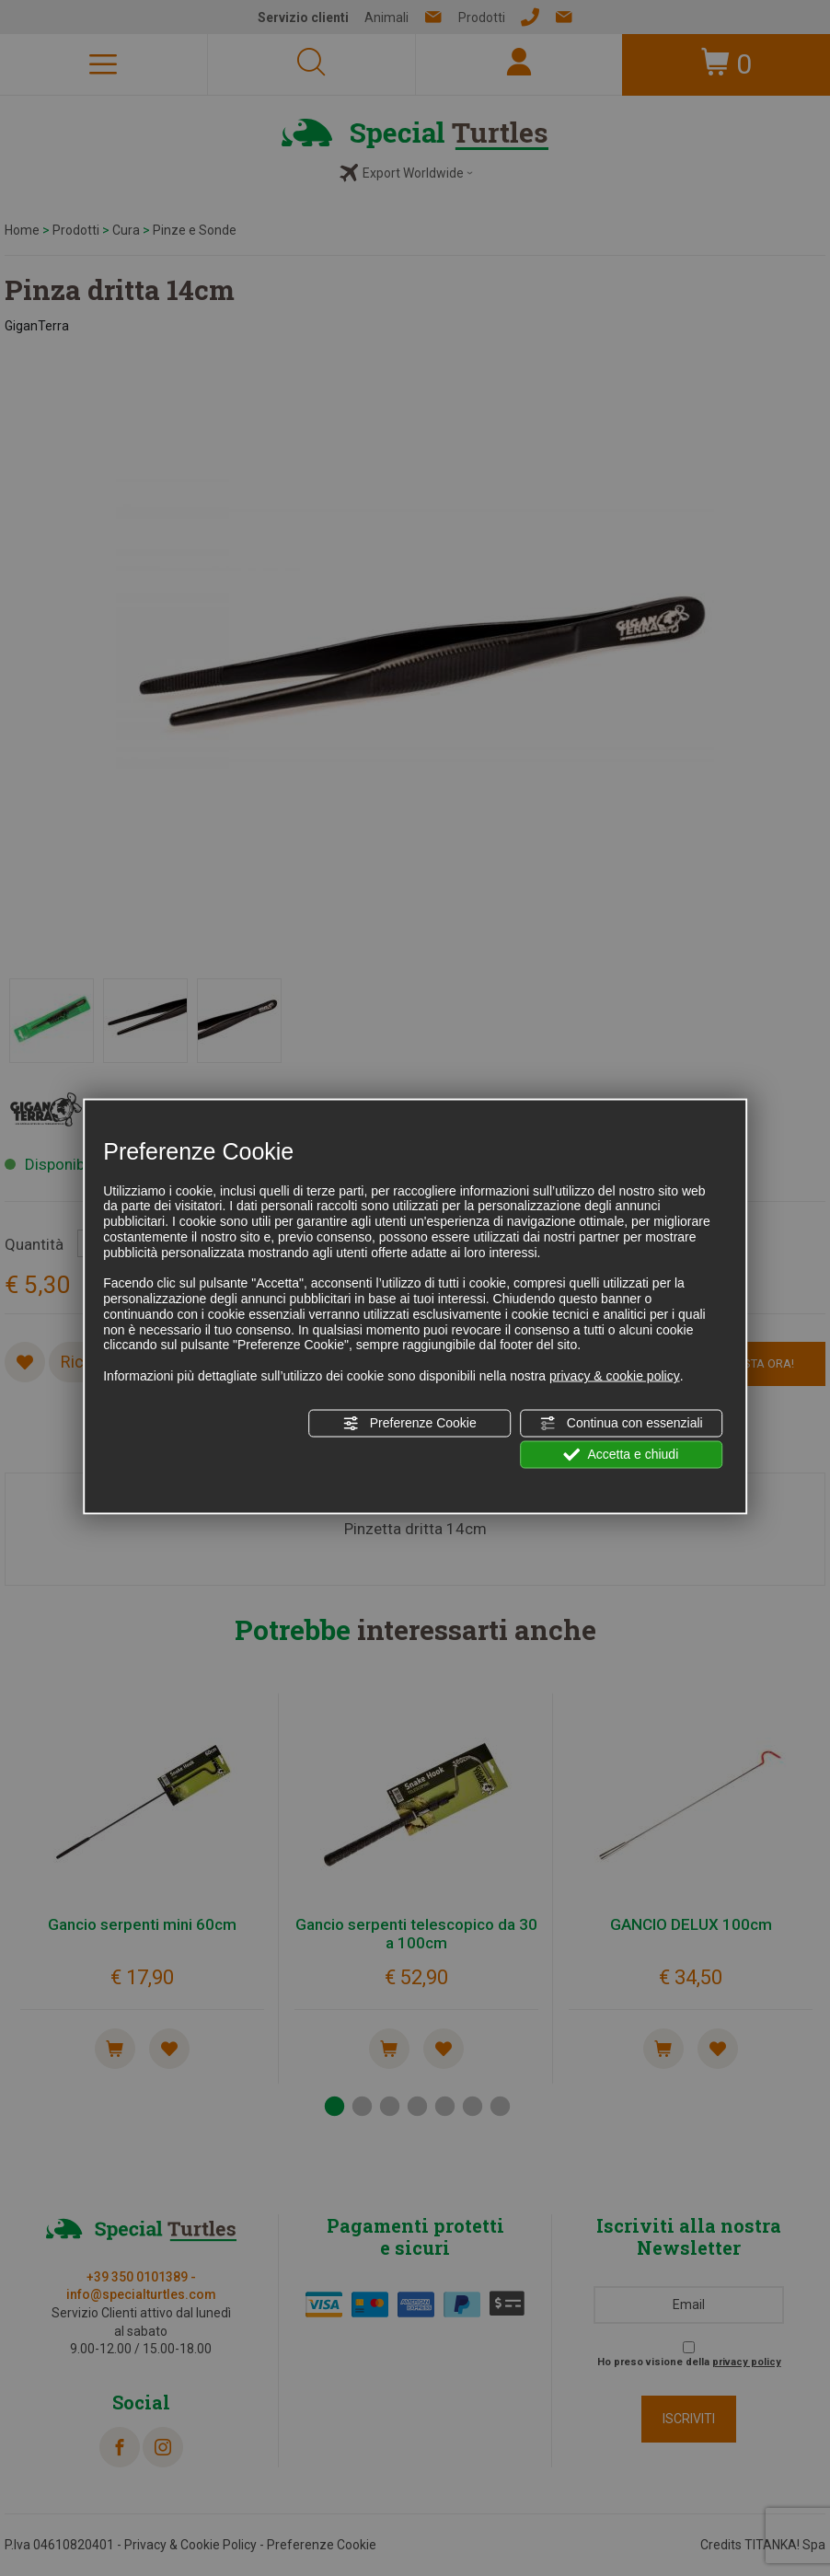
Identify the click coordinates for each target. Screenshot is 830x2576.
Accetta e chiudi (620, 1455)
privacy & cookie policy (614, 1376)
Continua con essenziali (621, 1423)
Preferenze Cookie (409, 1423)
